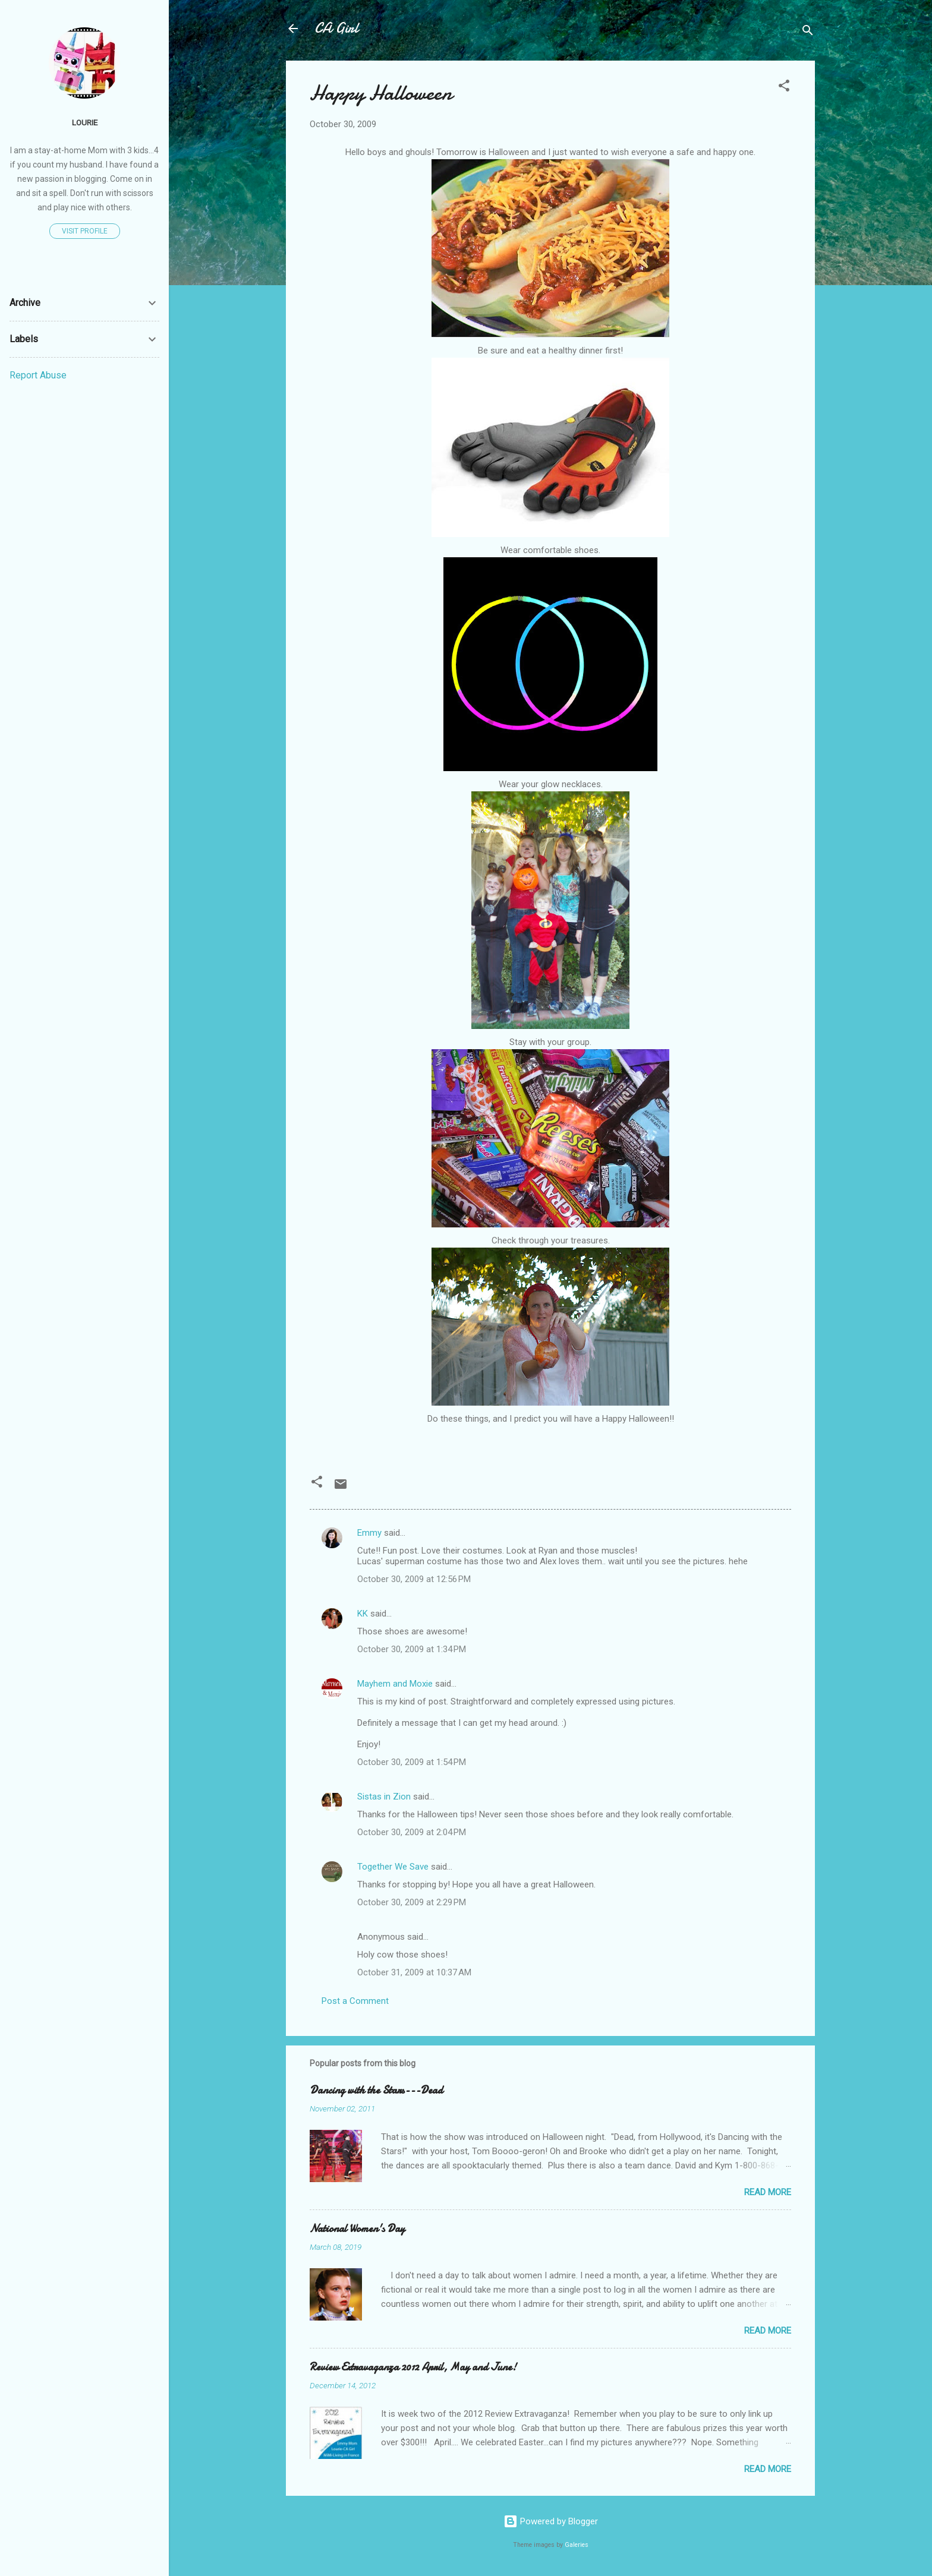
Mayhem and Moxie (395, 1683)
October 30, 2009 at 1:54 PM (411, 1762)
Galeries (576, 2545)
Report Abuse (38, 375)
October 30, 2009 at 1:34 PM (411, 1649)
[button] (784, 87)
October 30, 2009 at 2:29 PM (411, 1902)
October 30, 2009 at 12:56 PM (414, 1579)
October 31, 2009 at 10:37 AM (414, 1972)
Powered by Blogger (550, 2521)
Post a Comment (355, 2001)
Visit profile (85, 231)
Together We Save (393, 1866)
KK (362, 1613)
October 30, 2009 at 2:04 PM (411, 1832)
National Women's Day (357, 2228)
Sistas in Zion (384, 1796)
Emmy (369, 1532)
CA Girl (336, 28)
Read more (767, 2192)
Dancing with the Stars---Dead (376, 2090)
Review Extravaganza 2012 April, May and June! (413, 2367)
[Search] (808, 32)
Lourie (84, 122)
